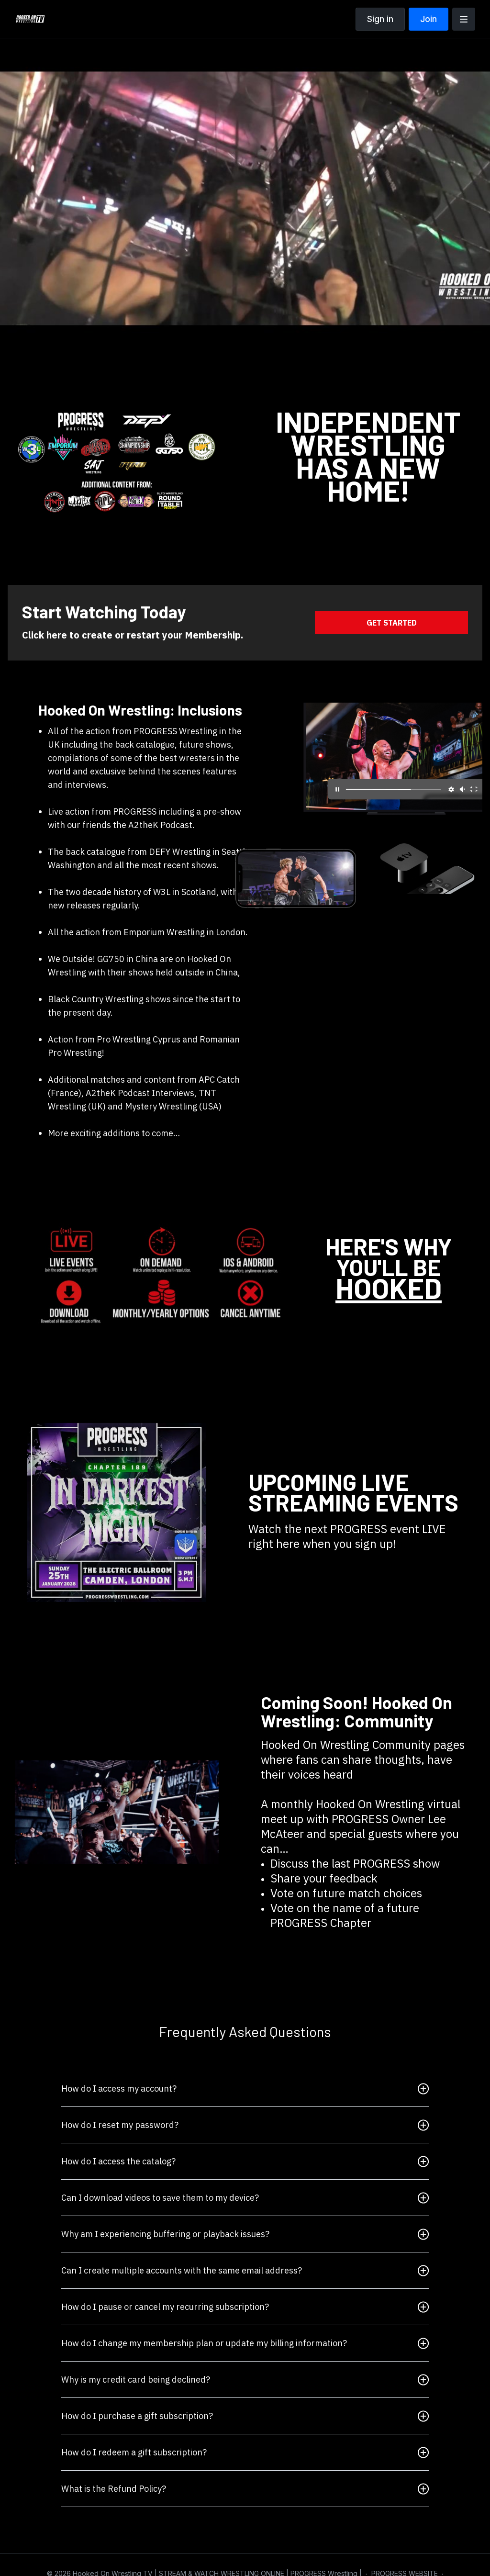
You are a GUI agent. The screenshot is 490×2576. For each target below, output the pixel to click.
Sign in (380, 19)
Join (428, 19)
